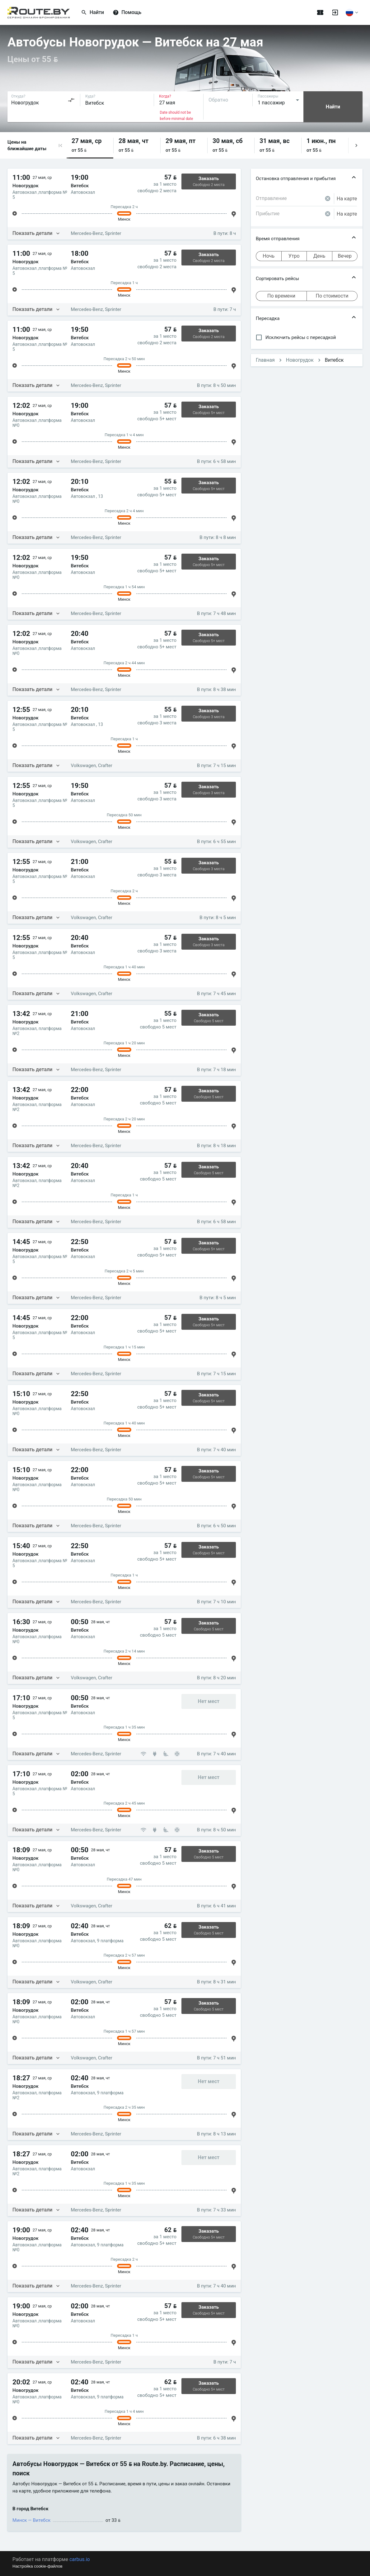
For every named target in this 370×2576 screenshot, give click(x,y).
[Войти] (335, 12)
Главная (265, 360)
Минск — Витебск (31, 2520)
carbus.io (79, 2559)
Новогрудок (300, 360)
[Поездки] (320, 12)
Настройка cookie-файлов (37, 2566)
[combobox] (43, 100)
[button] (60, 145)
